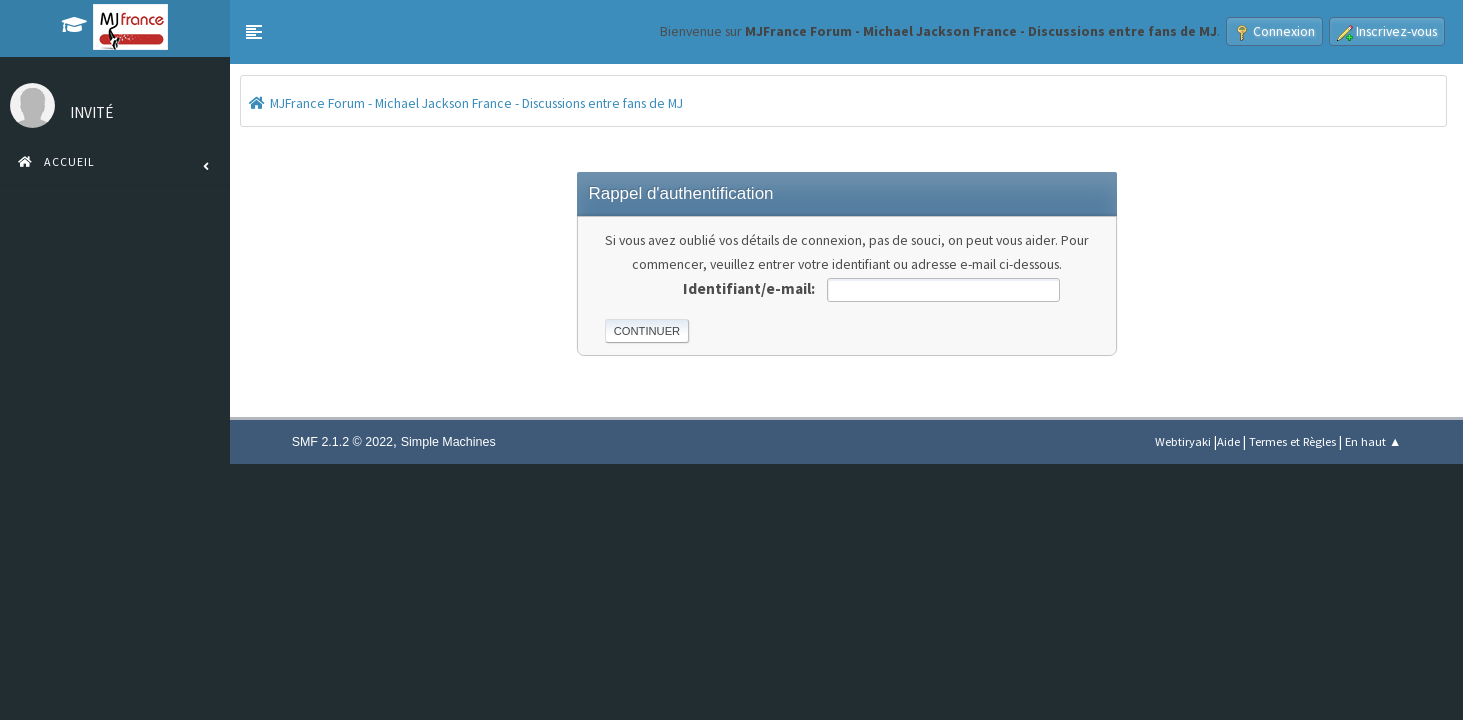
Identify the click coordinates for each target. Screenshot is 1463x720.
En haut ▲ (1373, 441)
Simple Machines (448, 442)
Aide (1228, 441)
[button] (254, 32)
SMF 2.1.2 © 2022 (342, 442)
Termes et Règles (1292, 441)
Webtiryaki (1183, 441)
